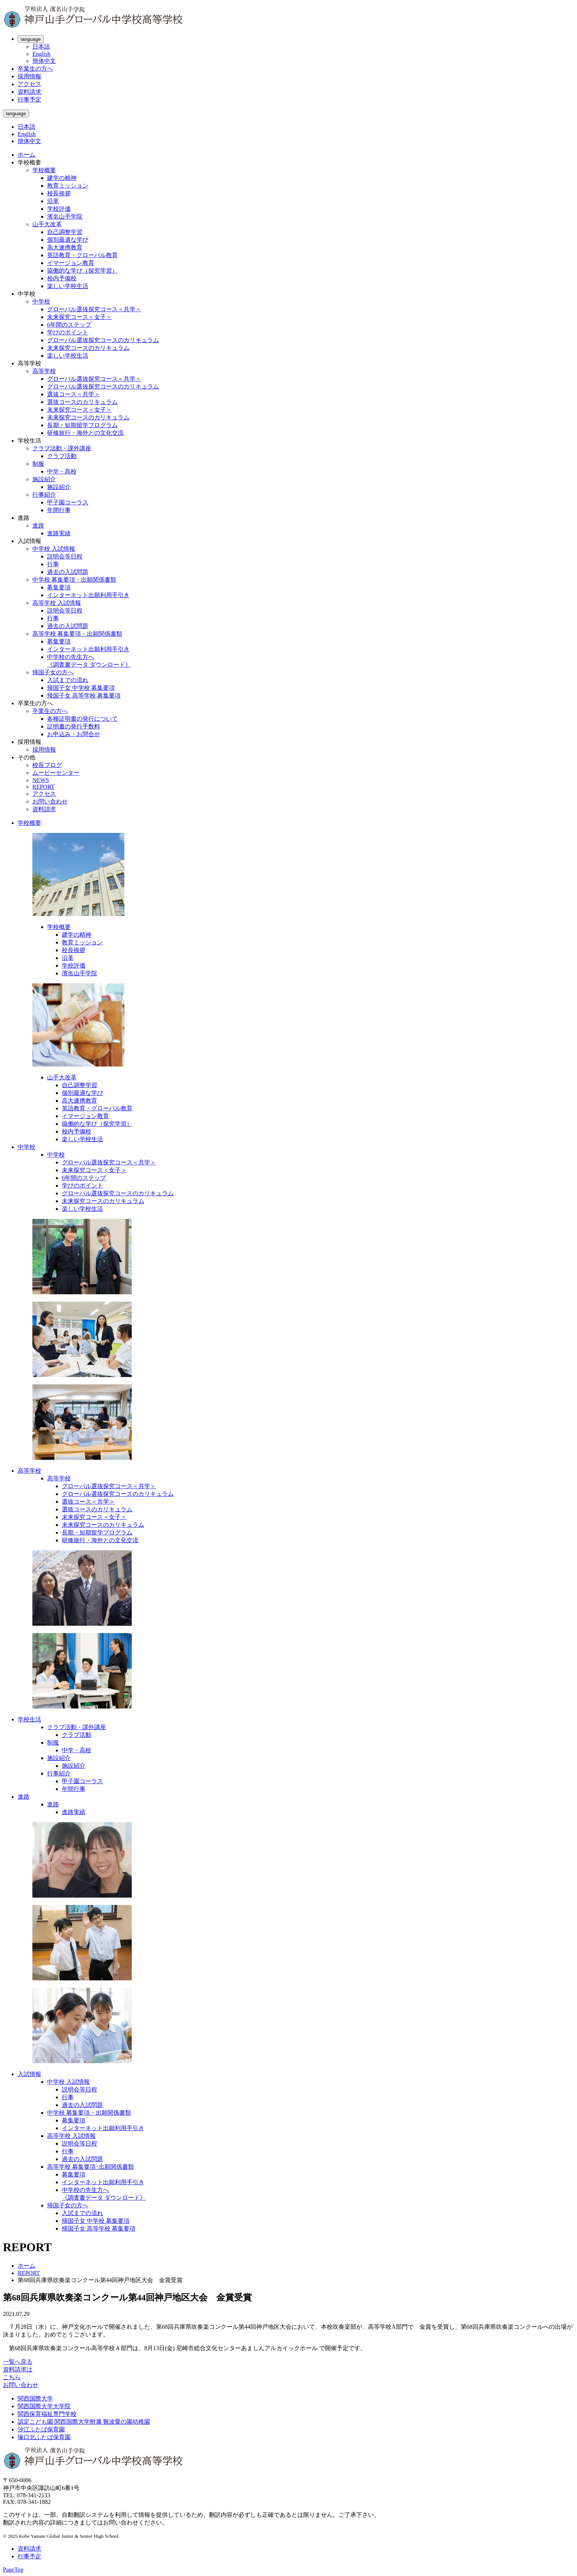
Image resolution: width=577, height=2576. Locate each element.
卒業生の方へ (35, 68)
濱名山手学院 (64, 216)
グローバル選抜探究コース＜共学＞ (94, 309)
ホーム (26, 155)
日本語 (41, 46)
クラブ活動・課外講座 (61, 448)
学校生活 (29, 1719)
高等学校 (44, 371)
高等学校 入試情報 (56, 603)
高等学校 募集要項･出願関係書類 (90, 2167)
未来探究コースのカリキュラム (88, 348)
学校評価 (59, 209)
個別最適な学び (67, 240)
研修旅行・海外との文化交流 (85, 433)
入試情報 (29, 2074)
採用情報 (29, 76)
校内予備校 (62, 278)
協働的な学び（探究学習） (82, 270)
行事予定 (29, 99)
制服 (38, 464)
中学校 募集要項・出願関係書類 (74, 579)
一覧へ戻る (17, 2362)
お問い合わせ (50, 801)
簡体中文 (44, 61)
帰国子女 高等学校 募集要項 (84, 695)
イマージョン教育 (70, 263)
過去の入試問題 (67, 572)
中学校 (41, 301)
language (31, 39)
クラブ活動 (62, 456)
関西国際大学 (35, 2398)
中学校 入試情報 (53, 549)
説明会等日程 (64, 556)
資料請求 (29, 92)
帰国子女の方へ (53, 672)
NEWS (40, 780)
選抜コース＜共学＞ (73, 394)
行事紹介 (44, 495)
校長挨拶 (59, 193)
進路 (38, 525)
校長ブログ (47, 765)
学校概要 (44, 170)
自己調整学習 (64, 232)
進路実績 (59, 533)
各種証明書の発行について (82, 719)
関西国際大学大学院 (44, 2406)
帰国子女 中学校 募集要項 (81, 688)
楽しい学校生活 (67, 286)
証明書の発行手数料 (73, 726)
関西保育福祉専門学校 (47, 2414)
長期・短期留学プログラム (82, 425)
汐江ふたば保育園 (41, 2429)
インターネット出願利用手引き (88, 595)
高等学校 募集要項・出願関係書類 (77, 634)
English (41, 54)
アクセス (29, 84)
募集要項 (59, 587)
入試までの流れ (67, 680)
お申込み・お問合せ (73, 734)
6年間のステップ (69, 325)
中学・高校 (62, 471)
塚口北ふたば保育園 (44, 2437)
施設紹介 (44, 479)
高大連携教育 (64, 247)
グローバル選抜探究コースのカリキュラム (103, 340)
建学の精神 (62, 178)
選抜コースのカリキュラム (82, 402)
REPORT (43, 787)
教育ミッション (67, 185)
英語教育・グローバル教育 (82, 255)
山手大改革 (47, 224)
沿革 (53, 201)
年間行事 (59, 510)
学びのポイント (67, 332)
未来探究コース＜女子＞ (79, 317)
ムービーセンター (55, 773)
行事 (53, 564)
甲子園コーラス (67, 502)
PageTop (13, 2569)
